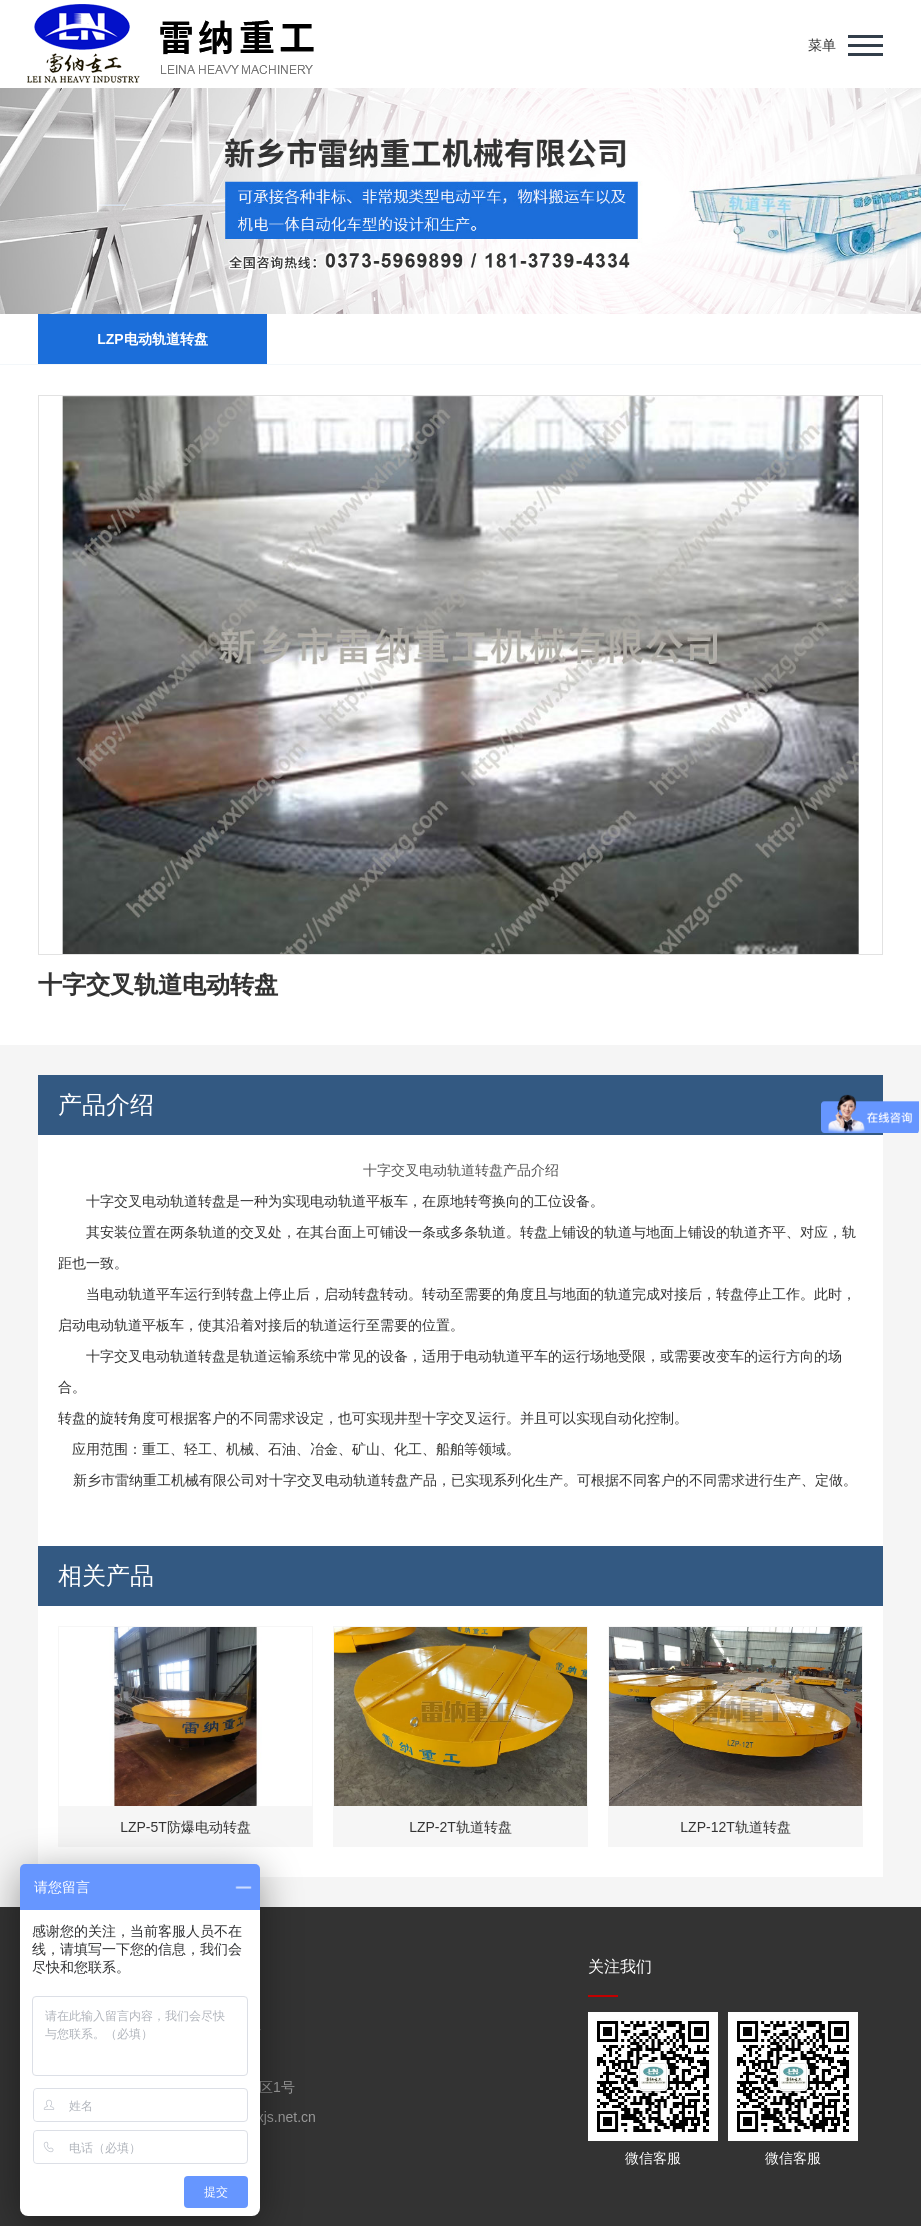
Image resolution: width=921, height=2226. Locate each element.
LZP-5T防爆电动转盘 (185, 1827)
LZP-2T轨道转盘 (460, 1827)
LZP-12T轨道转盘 (735, 1827)
